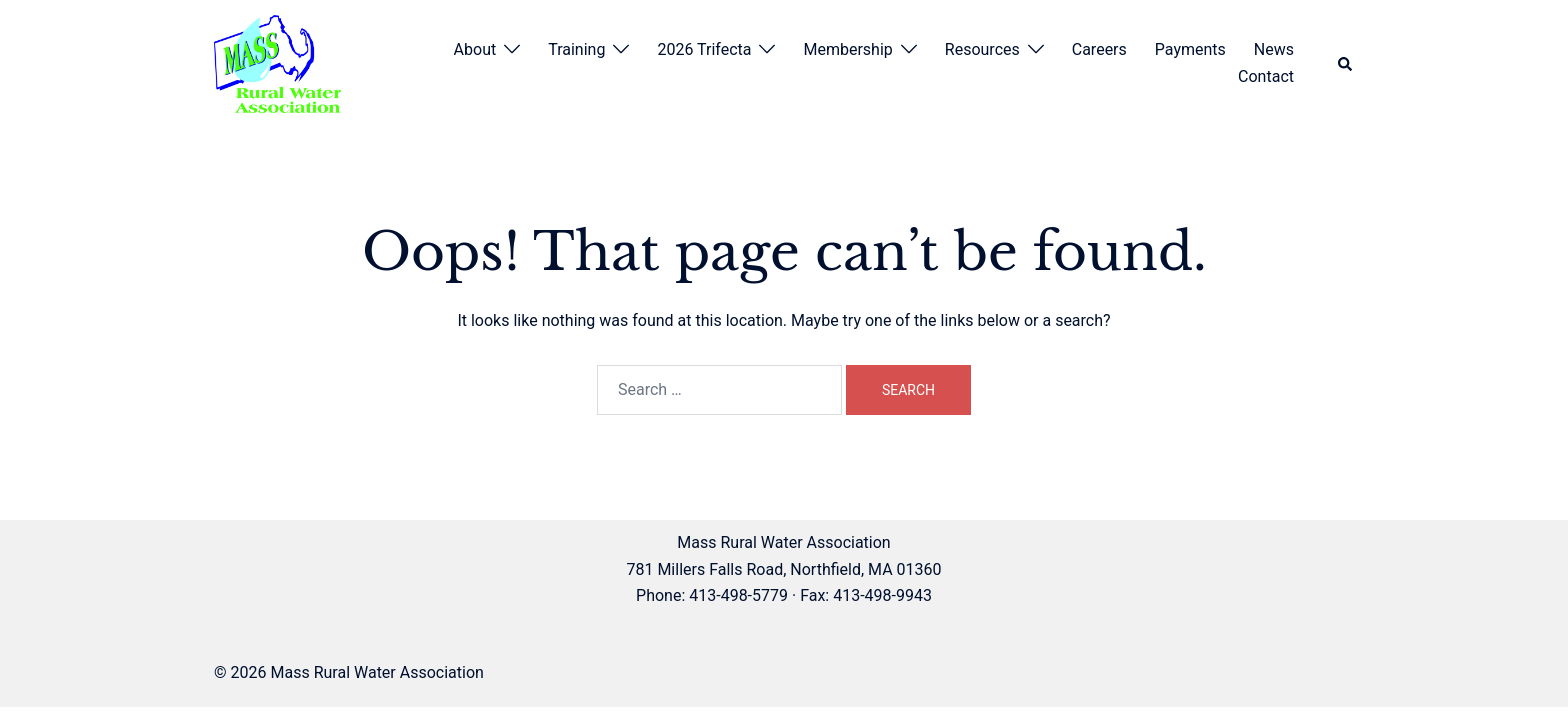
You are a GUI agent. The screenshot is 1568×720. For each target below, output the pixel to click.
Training (576, 49)
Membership (847, 49)
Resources (982, 49)
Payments (1190, 49)
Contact (1266, 76)
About (475, 49)
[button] (1346, 64)
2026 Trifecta (704, 49)
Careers (1099, 49)
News (1274, 49)
